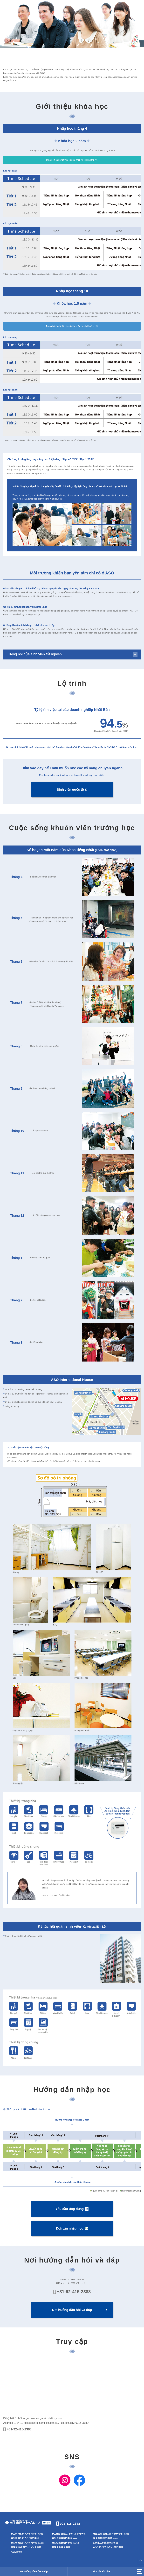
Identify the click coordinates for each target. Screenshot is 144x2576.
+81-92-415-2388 (74, 2291)
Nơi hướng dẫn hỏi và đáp (34, 2571)
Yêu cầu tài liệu (101, 2571)
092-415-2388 (70, 2523)
